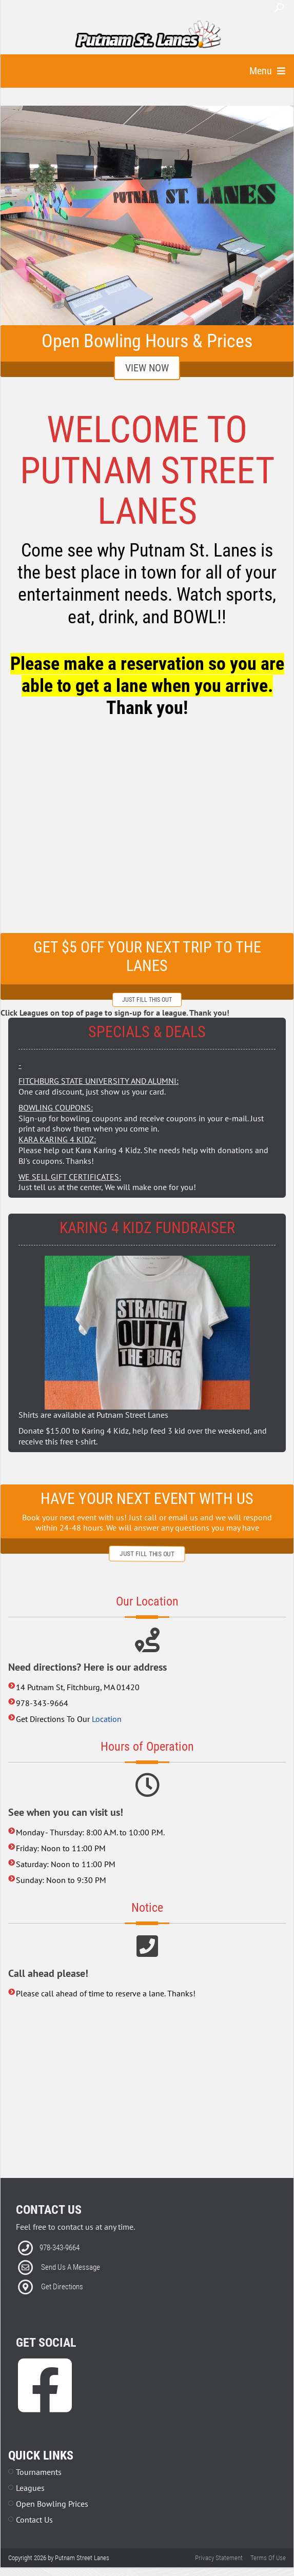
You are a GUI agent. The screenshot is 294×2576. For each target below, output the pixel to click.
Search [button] (279, 7)
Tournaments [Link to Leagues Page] (39, 2472)
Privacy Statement (219, 2557)
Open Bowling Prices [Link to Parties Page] (52, 2504)
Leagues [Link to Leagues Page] (30, 2488)
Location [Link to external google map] (107, 1719)
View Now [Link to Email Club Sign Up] (147, 368)
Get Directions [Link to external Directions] (62, 2286)
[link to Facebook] (45, 2400)
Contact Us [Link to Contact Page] (34, 2519)
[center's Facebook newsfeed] (147, 830)
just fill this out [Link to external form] (147, 999)
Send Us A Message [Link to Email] (70, 2267)
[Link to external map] (147, 2092)
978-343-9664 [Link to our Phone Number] (60, 2247)
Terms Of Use (268, 2557)
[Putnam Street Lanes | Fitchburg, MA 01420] (147, 34)
